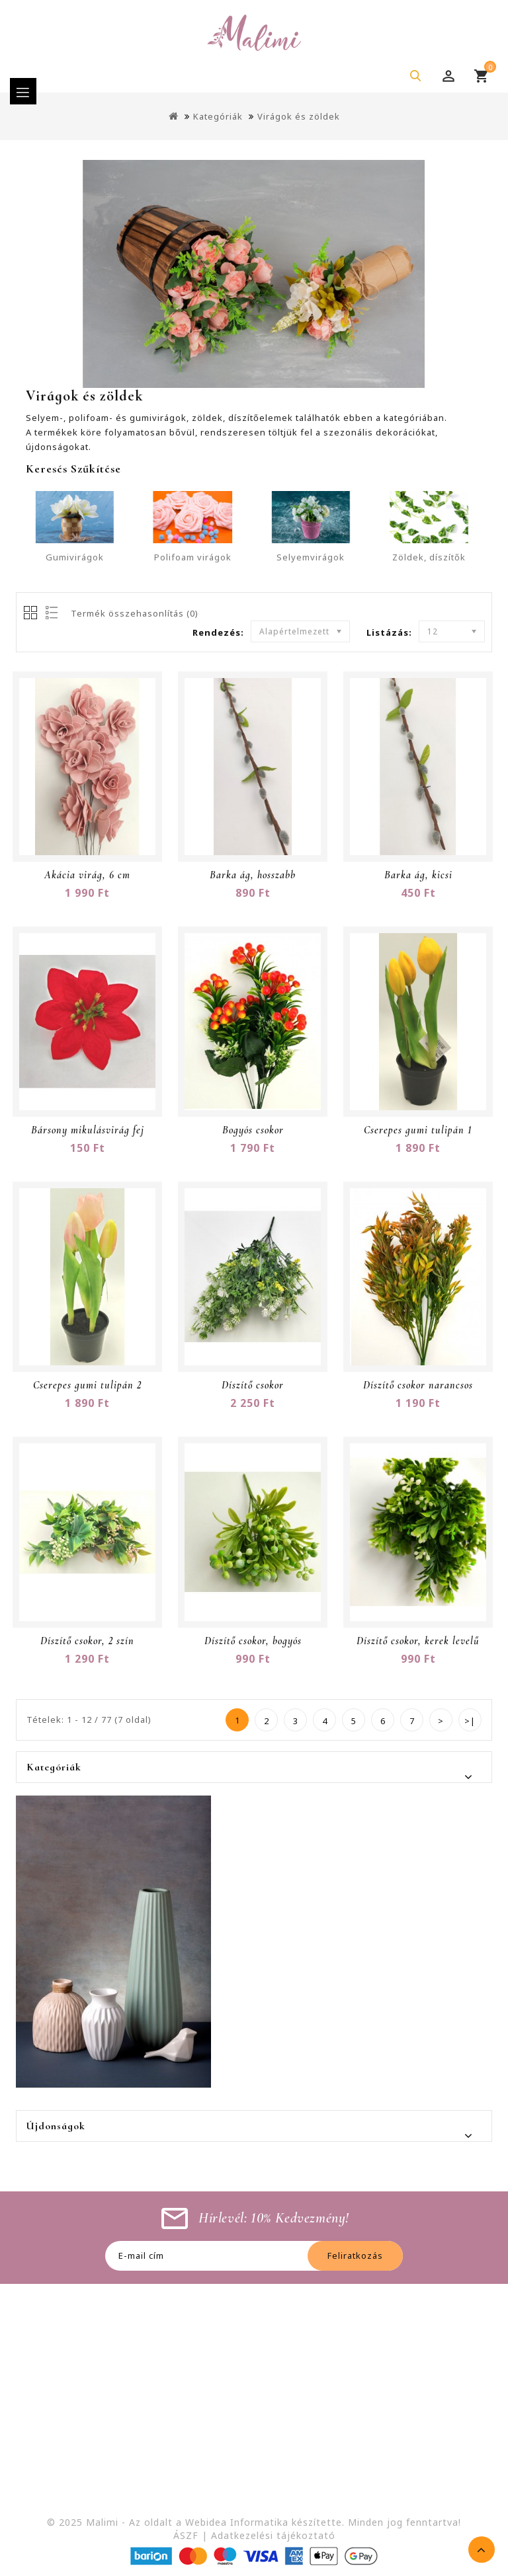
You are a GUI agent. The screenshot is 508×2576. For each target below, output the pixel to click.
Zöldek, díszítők (429, 557)
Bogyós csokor (253, 1130)
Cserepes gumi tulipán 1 (418, 1130)
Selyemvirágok (310, 557)
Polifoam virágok (193, 557)
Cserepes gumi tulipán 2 (87, 1385)
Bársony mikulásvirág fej (87, 1130)
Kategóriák (218, 116)
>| (470, 1721)
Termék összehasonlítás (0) (134, 613)
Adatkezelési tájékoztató (273, 2535)
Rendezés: (218, 632)
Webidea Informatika (236, 2522)
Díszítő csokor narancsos (418, 1385)
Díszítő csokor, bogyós (253, 1641)
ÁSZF (185, 2535)
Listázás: (389, 632)
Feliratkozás (355, 2255)
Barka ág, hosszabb (253, 875)
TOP (481, 2549)
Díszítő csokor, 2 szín (87, 1641)
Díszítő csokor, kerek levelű (418, 1641)
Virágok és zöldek (298, 116)
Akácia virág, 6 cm (87, 875)
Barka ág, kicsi (418, 875)
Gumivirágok (75, 557)
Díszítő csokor (253, 1385)
